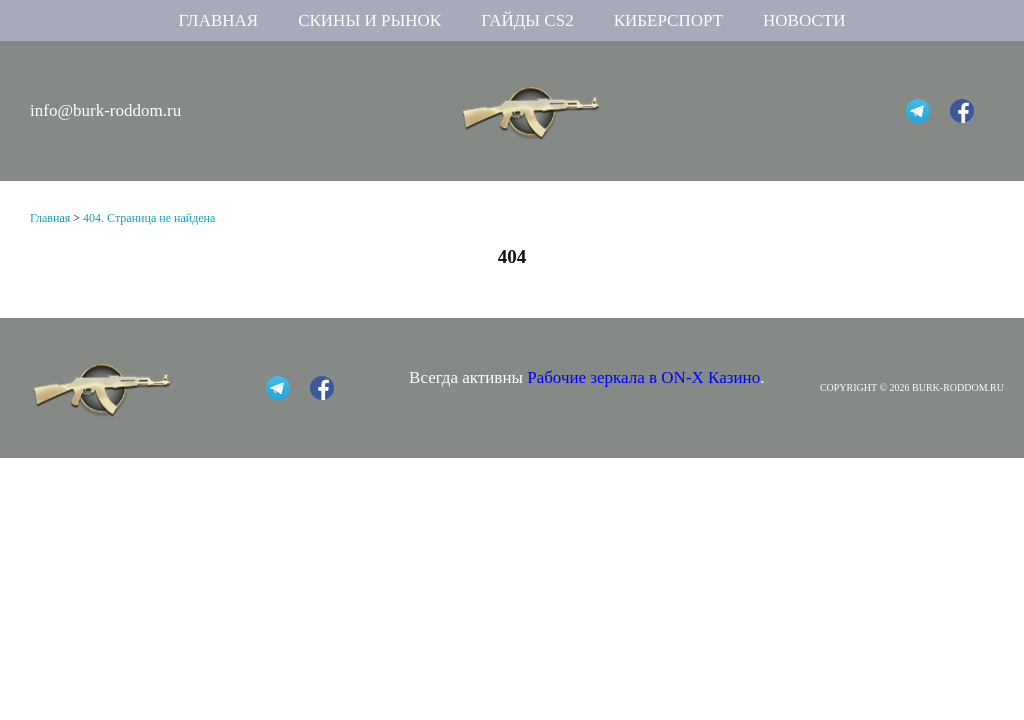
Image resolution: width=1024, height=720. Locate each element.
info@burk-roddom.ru (105, 110)
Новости (804, 20)
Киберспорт (668, 20)
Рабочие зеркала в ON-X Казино (643, 377)
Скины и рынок (369, 20)
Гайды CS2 (527, 20)
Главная (219, 20)
